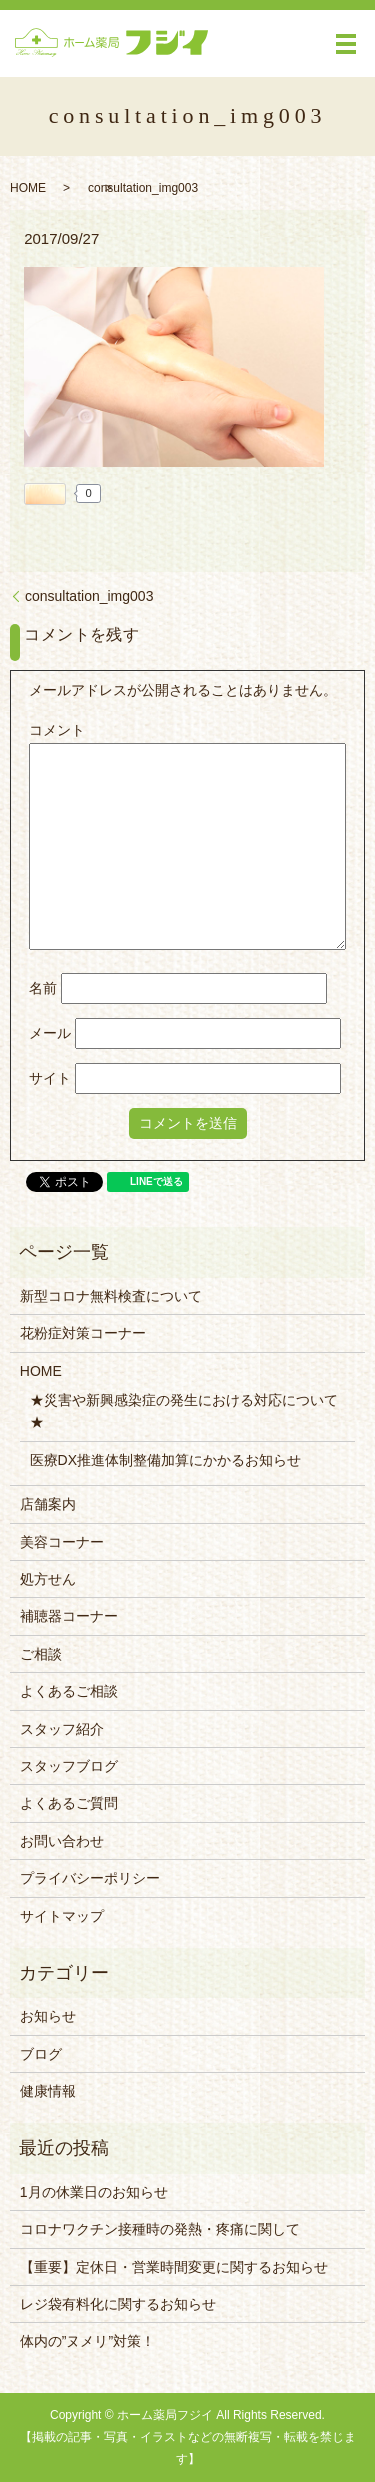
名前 (43, 988)
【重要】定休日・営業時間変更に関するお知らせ (174, 2267)
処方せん (48, 1579)
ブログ (41, 2054)
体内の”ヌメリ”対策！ (87, 2341)
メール (50, 1033)
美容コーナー (62, 1542)
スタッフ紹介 (62, 1729)
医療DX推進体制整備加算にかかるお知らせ (165, 1460)
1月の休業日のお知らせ (94, 2192)
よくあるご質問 (69, 1803)
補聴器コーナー (69, 1616)
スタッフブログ (69, 1766)
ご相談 (41, 1654)
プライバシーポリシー (90, 1878)
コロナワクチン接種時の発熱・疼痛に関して (160, 2229)
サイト (50, 1078)
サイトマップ (62, 1916)
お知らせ (48, 2016)
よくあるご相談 (69, 1691)
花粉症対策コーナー (83, 1333)
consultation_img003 (89, 596)
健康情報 (48, 2091)
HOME (28, 188)
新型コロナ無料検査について (111, 1296)
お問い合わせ (62, 1841)
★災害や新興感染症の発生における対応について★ (184, 1411)
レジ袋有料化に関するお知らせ (118, 2304)
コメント (57, 730)
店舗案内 (48, 1504)
